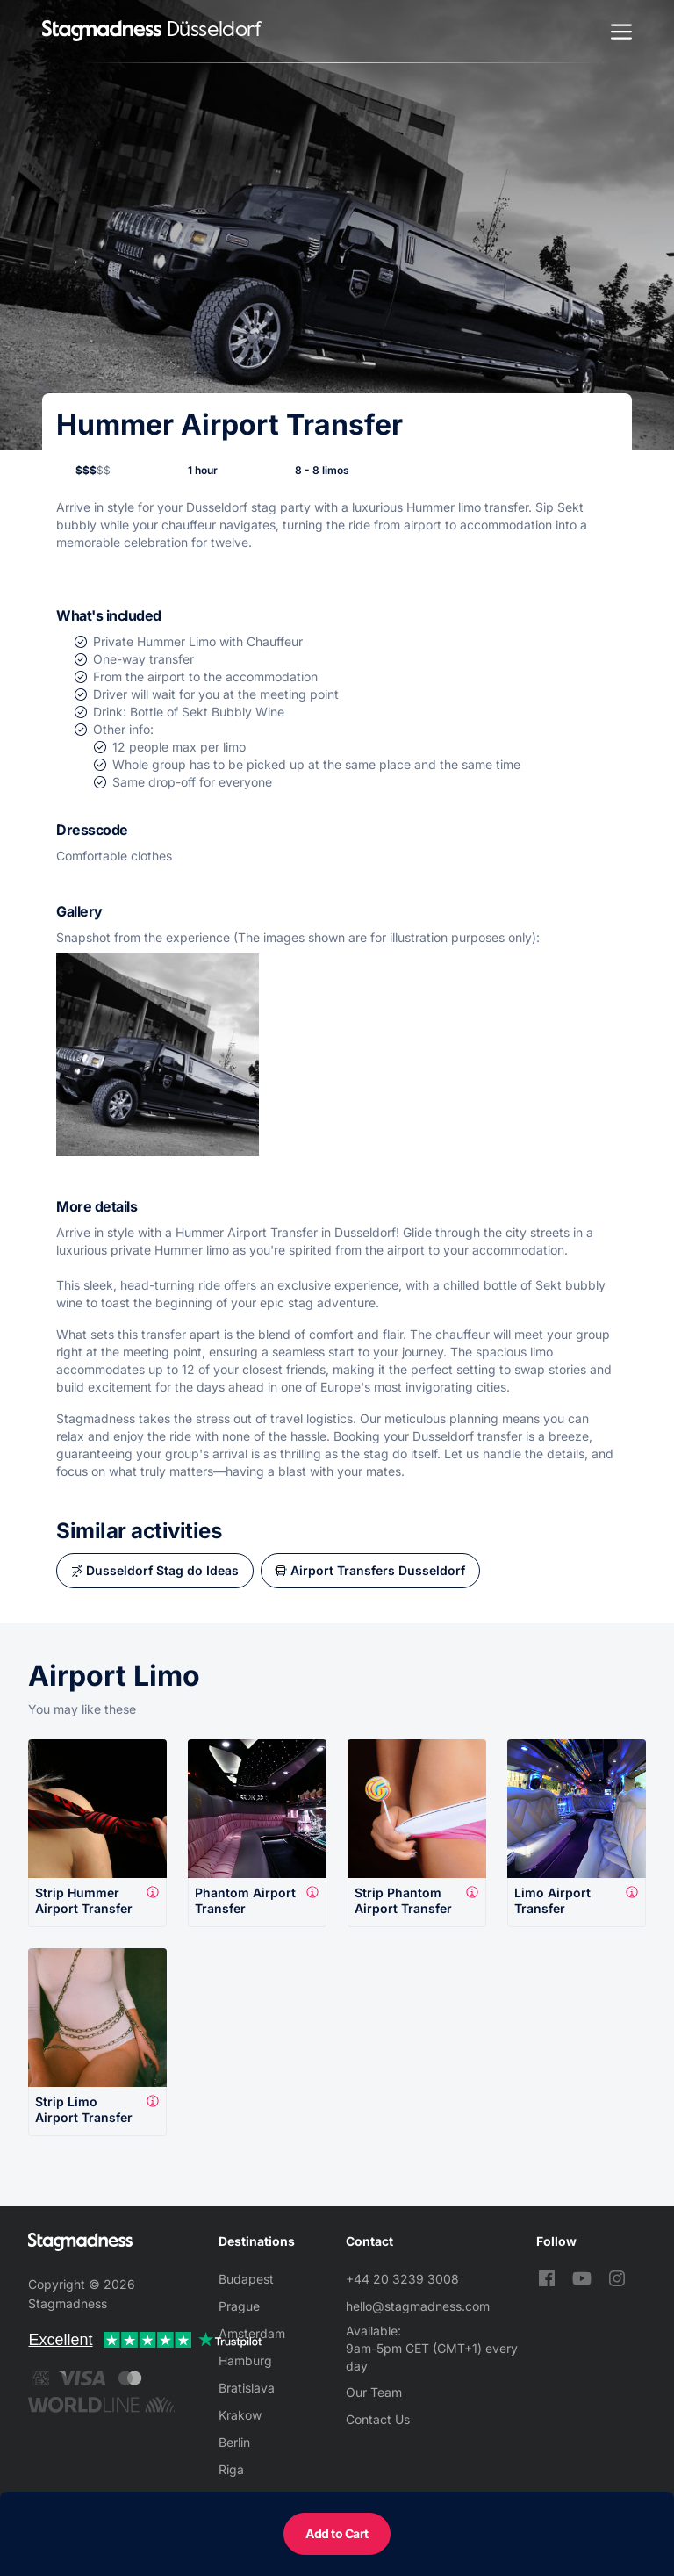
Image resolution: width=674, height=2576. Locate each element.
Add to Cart (337, 2533)
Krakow (240, 2414)
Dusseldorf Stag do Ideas (162, 1570)
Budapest (246, 2278)
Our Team (374, 2392)
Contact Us (378, 2419)
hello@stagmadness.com (418, 2306)
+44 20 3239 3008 (402, 2278)
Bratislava (247, 2387)
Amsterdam (252, 2333)
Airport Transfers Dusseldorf (377, 1570)
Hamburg (245, 2360)
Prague (239, 2306)
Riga (231, 2469)
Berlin (234, 2442)
